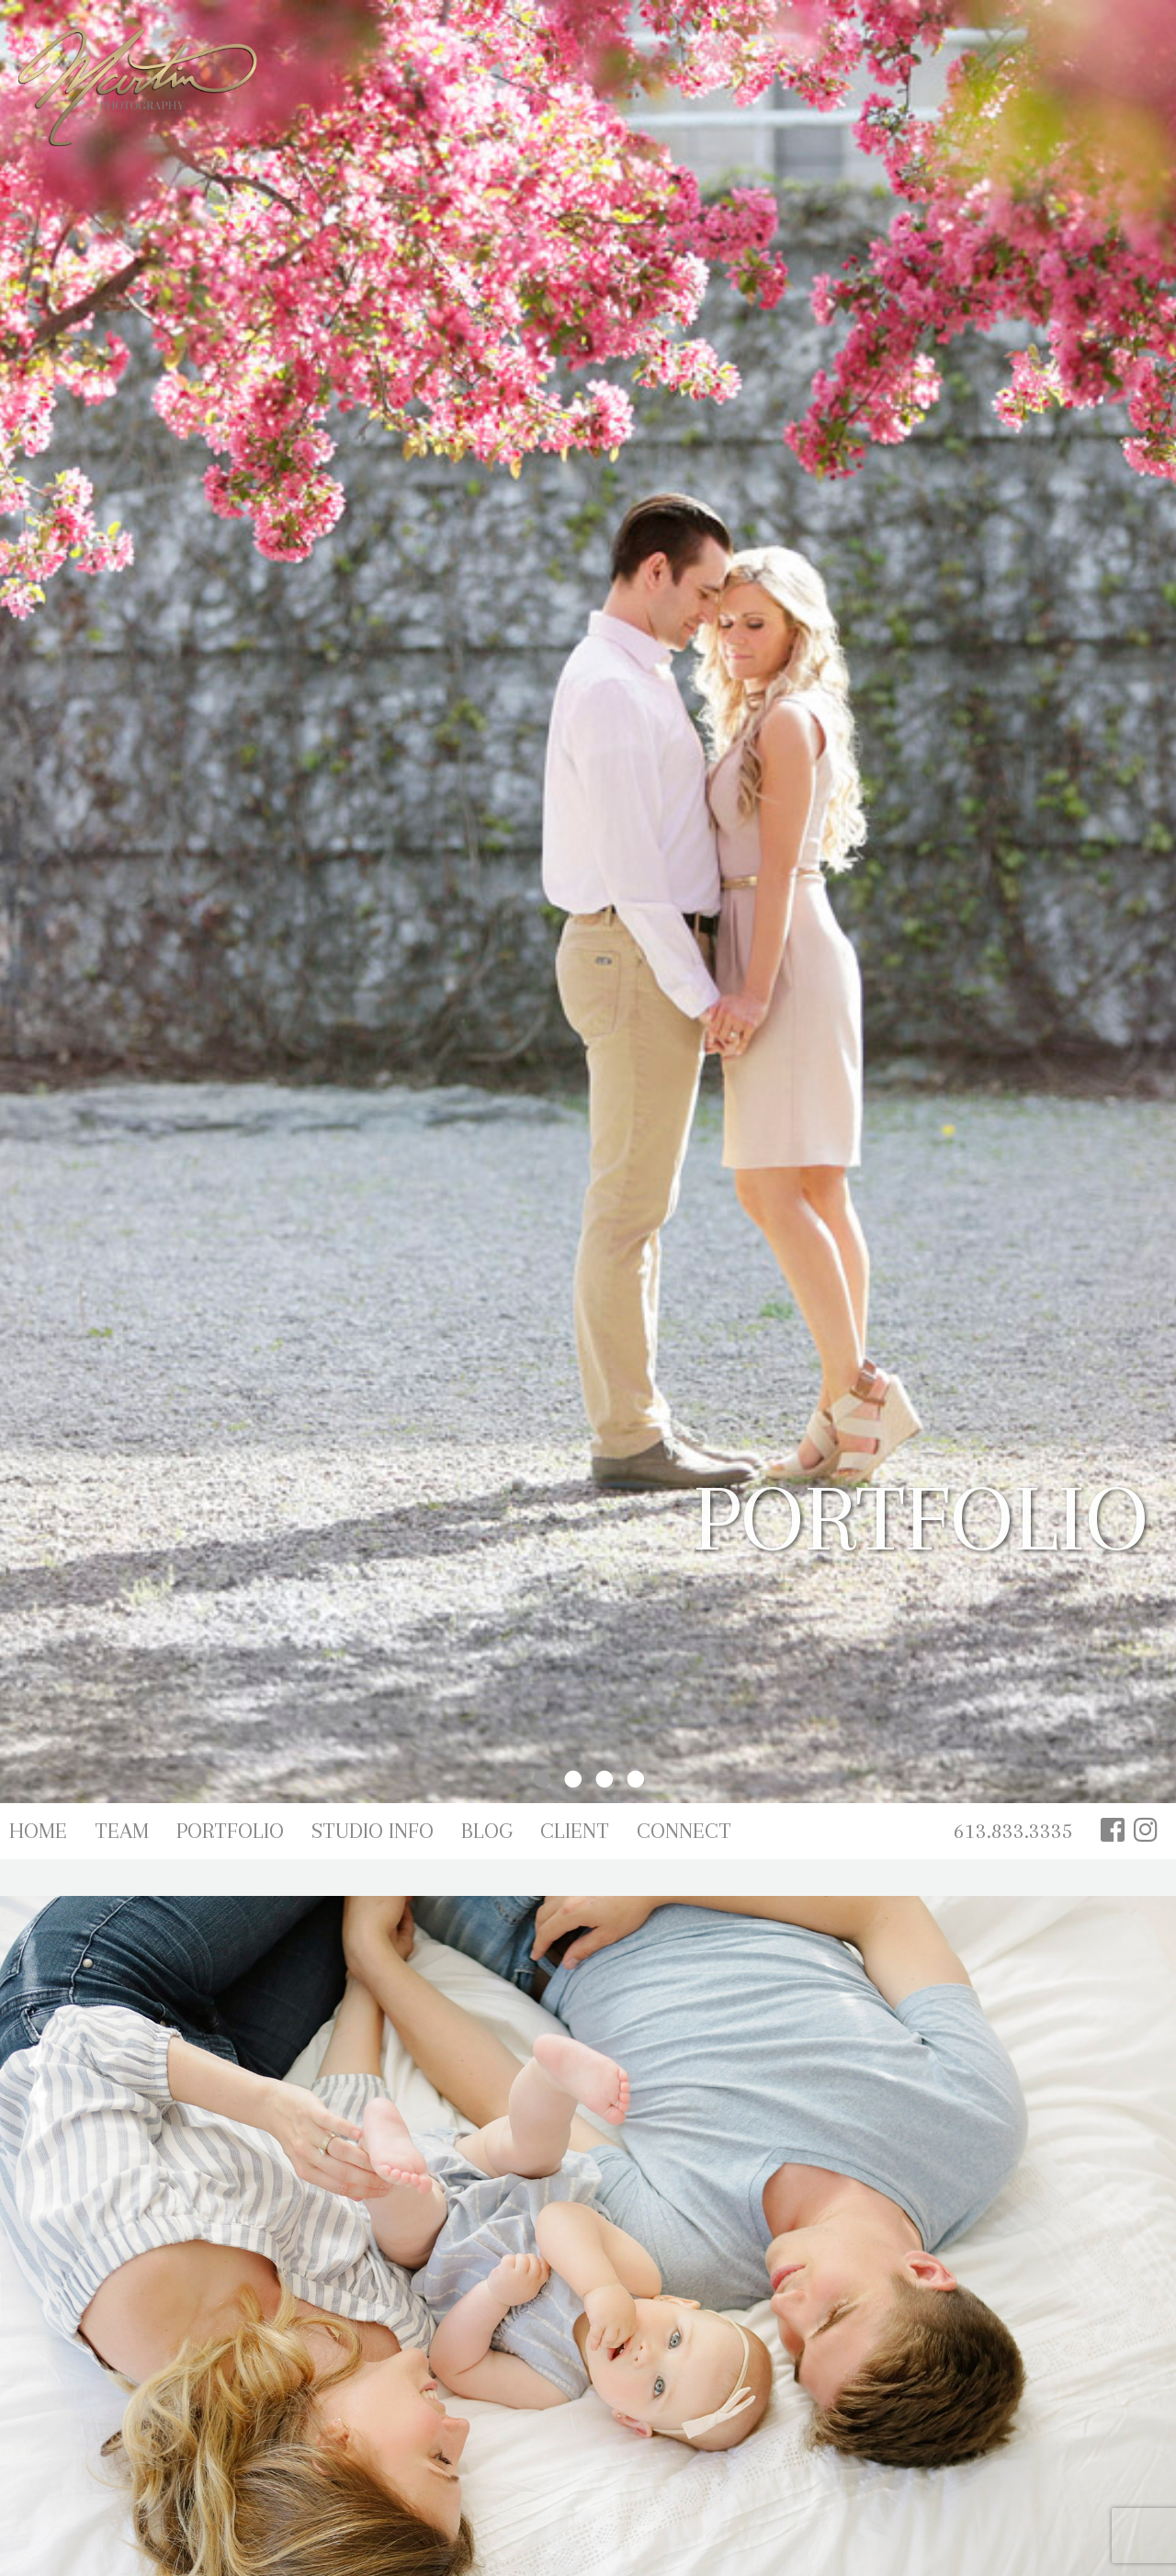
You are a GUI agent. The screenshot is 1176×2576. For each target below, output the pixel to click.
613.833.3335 (1013, 1831)
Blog (487, 1831)
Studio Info (372, 1831)
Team (122, 1831)
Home (38, 1831)
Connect (684, 1831)
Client (574, 1831)
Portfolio (230, 1831)
